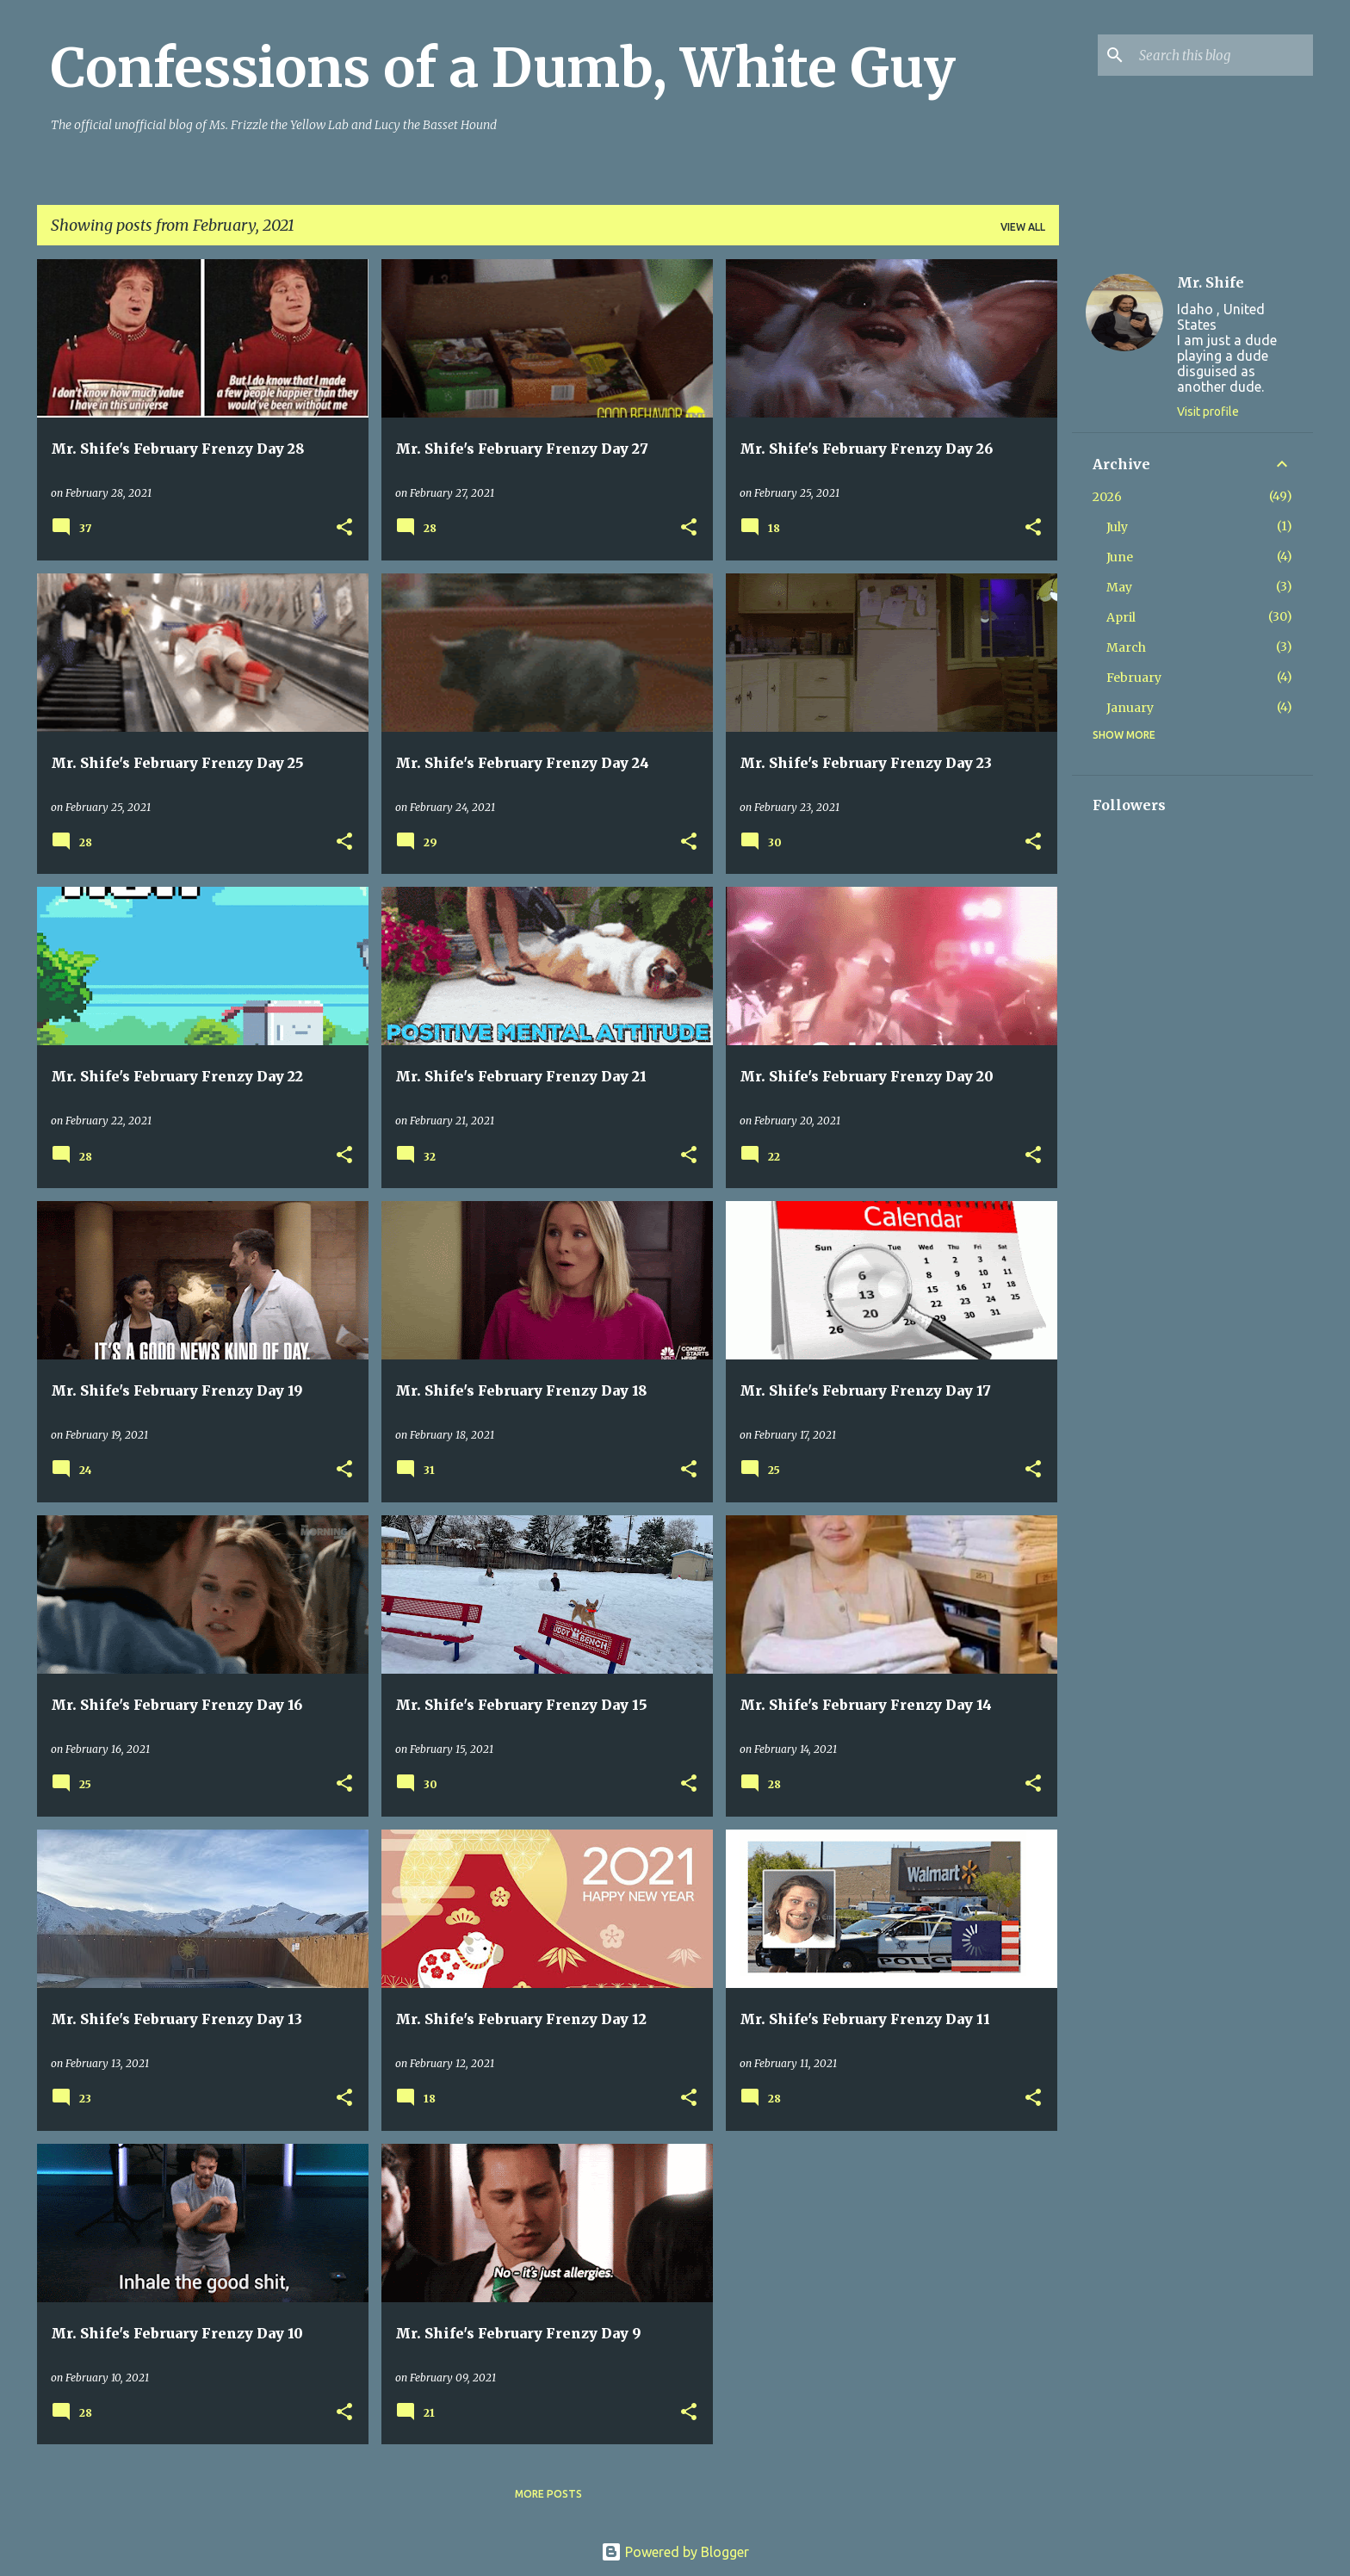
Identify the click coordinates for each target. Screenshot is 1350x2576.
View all (1022, 226)
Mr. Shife (1210, 282)
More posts (548, 2493)
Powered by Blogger (675, 2552)
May (1119, 587)
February (1133, 677)
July (1117, 527)
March (1126, 647)
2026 (1107, 497)
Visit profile (1208, 411)
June (1119, 557)
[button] (344, 528)
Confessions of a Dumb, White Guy (503, 68)
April (1121, 617)
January (1130, 707)
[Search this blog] (1222, 55)
